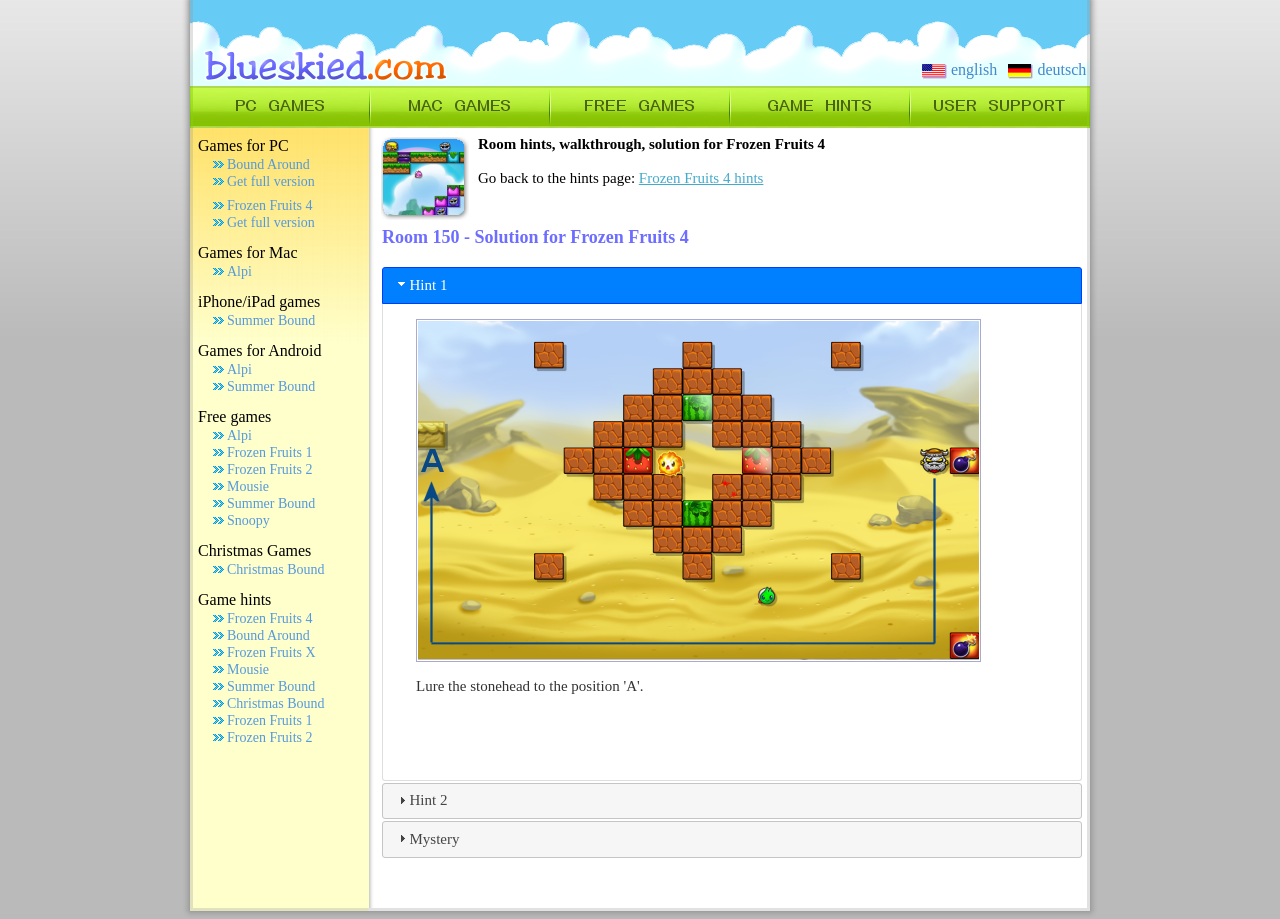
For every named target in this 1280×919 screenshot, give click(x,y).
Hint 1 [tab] (421, 284)
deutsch (1047, 69)
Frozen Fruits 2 (270, 469)
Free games (234, 416)
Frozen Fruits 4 (270, 205)
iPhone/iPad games (259, 301)
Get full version (271, 181)
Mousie (248, 486)
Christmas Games (254, 550)
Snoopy (248, 520)
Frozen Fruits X (271, 652)
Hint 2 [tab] (421, 800)
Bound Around (268, 164)
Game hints (234, 599)
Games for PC (243, 145)
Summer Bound (271, 320)
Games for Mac (248, 252)
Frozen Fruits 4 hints (701, 178)
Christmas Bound (276, 569)
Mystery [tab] (427, 838)
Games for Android (260, 350)
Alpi (239, 271)
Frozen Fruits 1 (270, 452)
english (959, 69)
